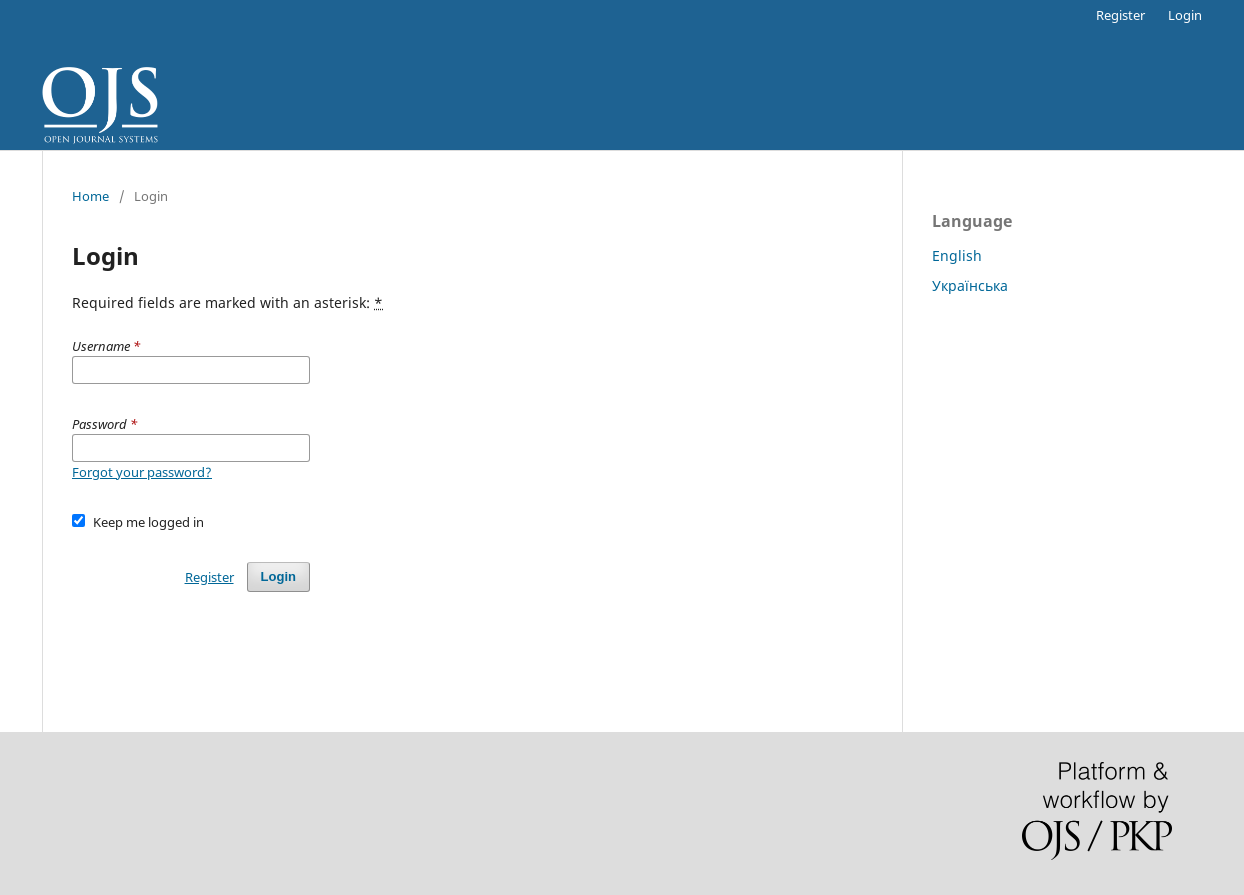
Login (1185, 15)
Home (90, 196)
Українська (970, 285)
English (957, 255)
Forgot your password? (142, 472)
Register (1120, 15)
